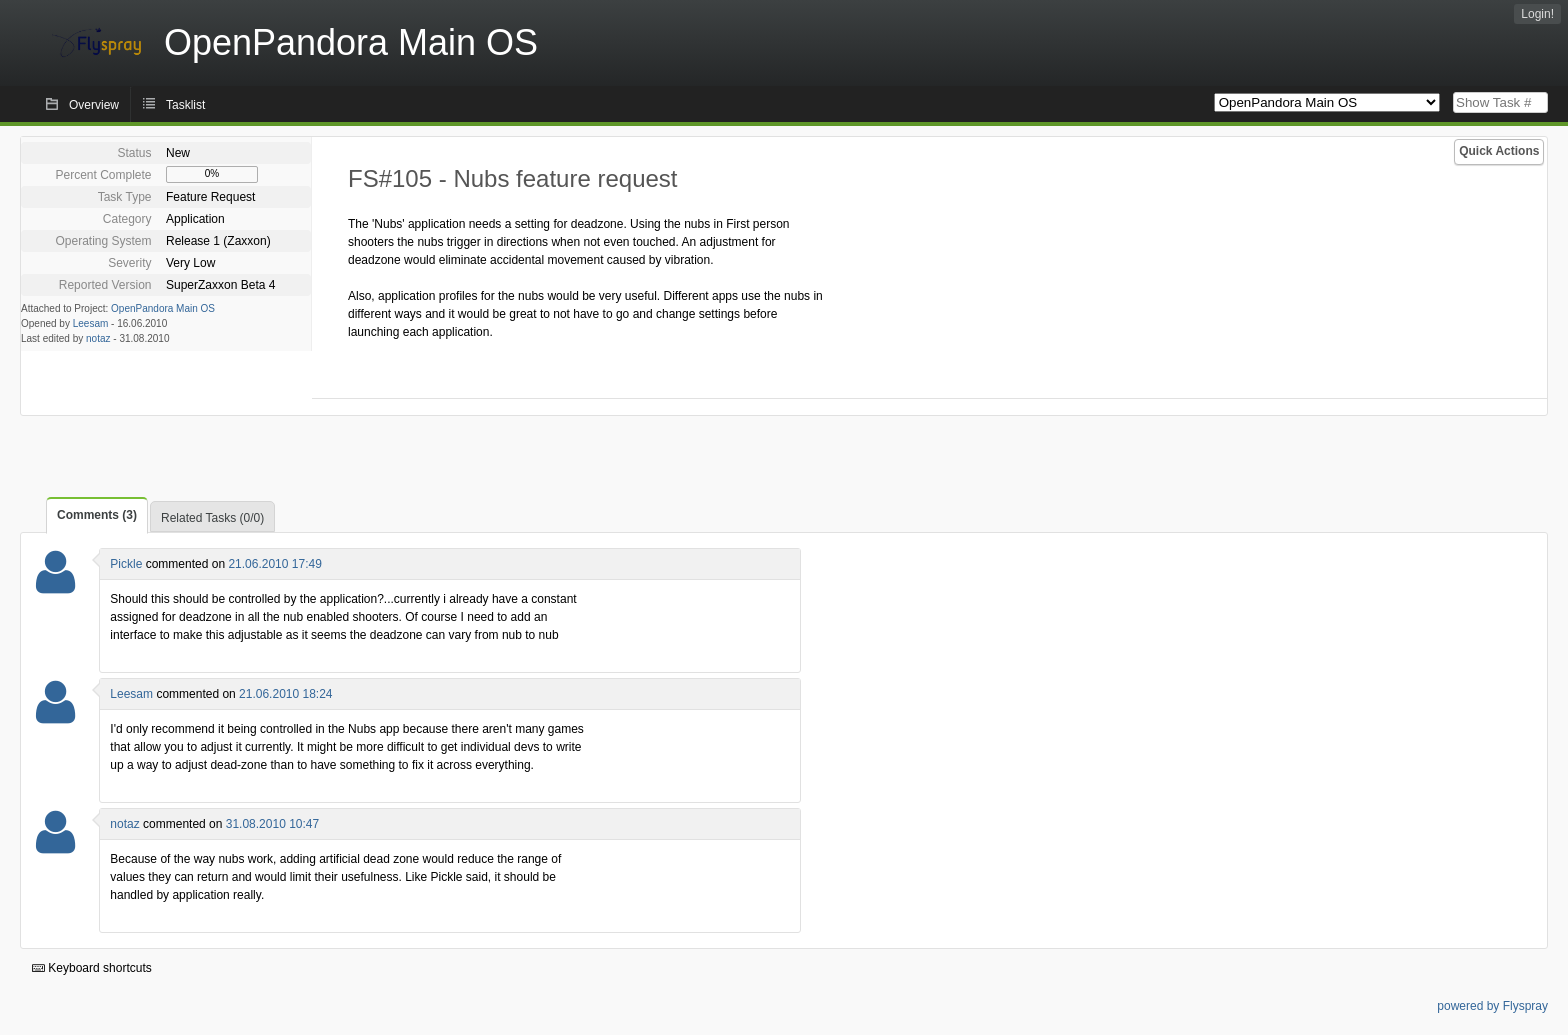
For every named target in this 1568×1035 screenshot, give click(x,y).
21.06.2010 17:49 (274, 564)
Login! (1537, 14)
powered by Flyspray (1492, 1006)
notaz (98, 338)
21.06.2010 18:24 (285, 694)
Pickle (126, 564)
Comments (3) (97, 515)
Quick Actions (1499, 151)
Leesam (91, 323)
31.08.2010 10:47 (272, 824)
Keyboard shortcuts (92, 968)
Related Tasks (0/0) (212, 518)
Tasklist (185, 105)
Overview (94, 105)
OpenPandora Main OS (163, 308)
